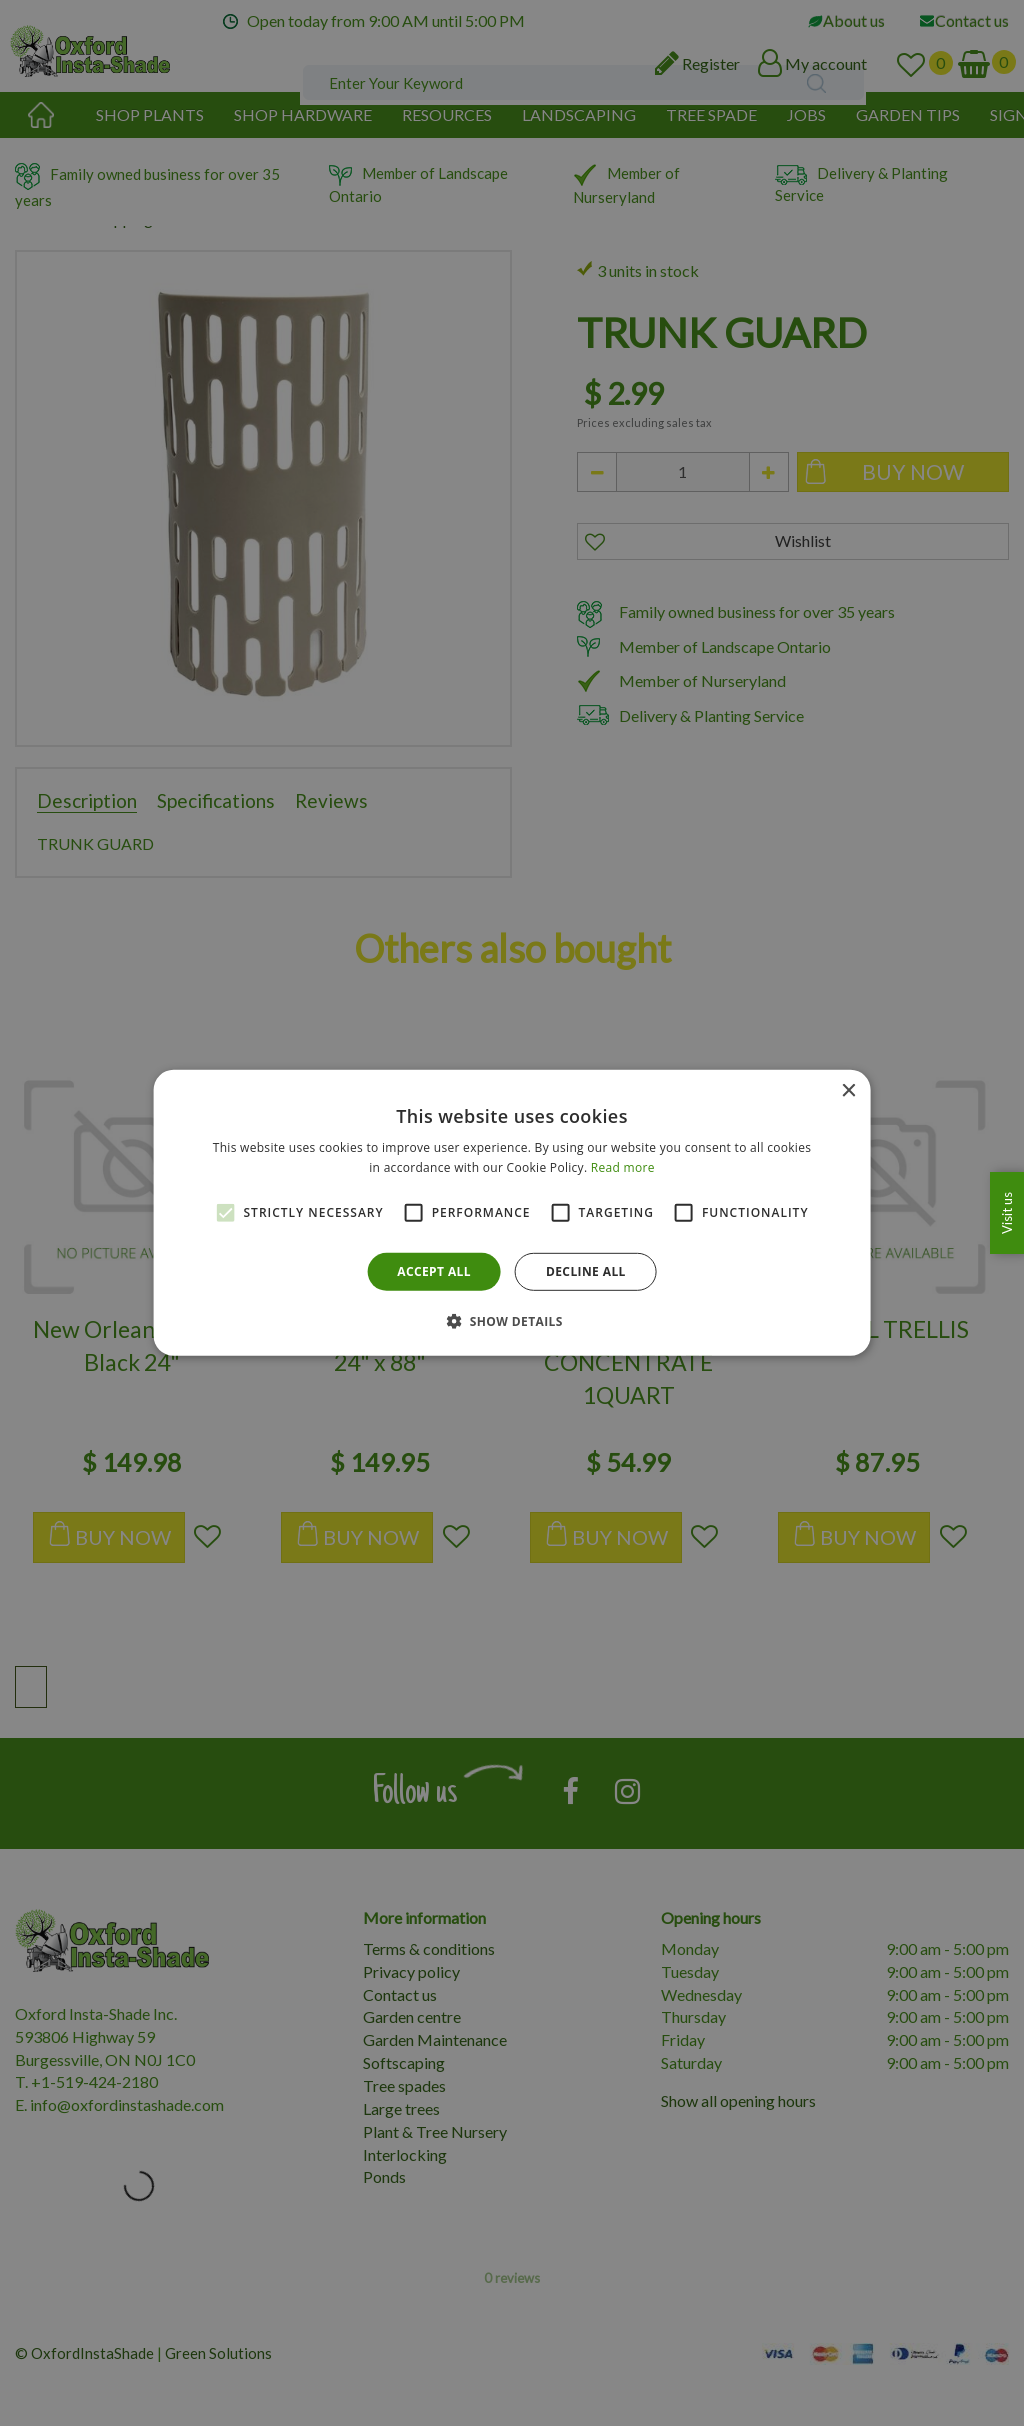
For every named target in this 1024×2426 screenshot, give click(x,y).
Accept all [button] (434, 1271)
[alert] (512, 1213)
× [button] (847, 1091)
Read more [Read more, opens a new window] (623, 1167)
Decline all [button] (586, 1271)
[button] (512, 1321)
